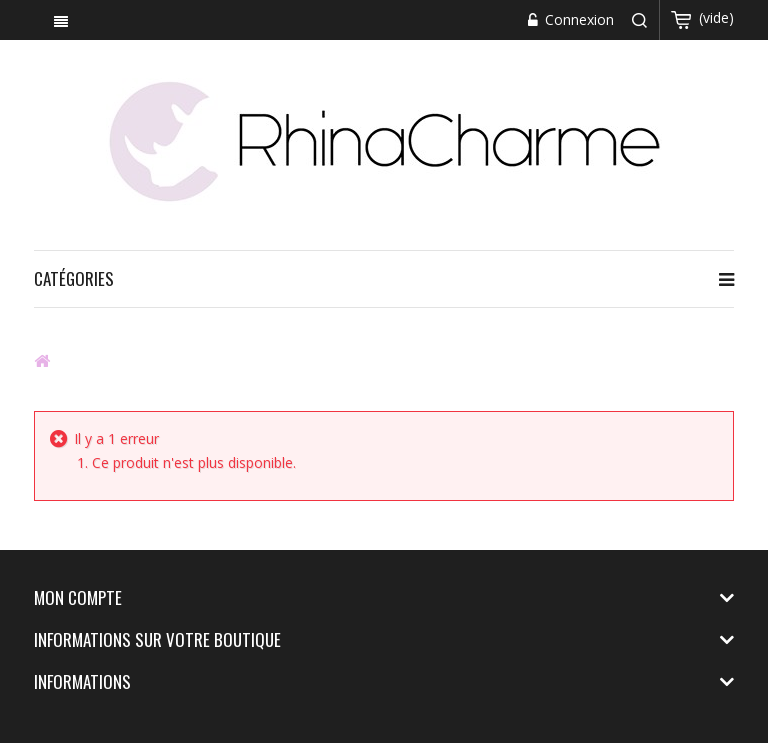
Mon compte (78, 597)
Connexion (577, 19)
